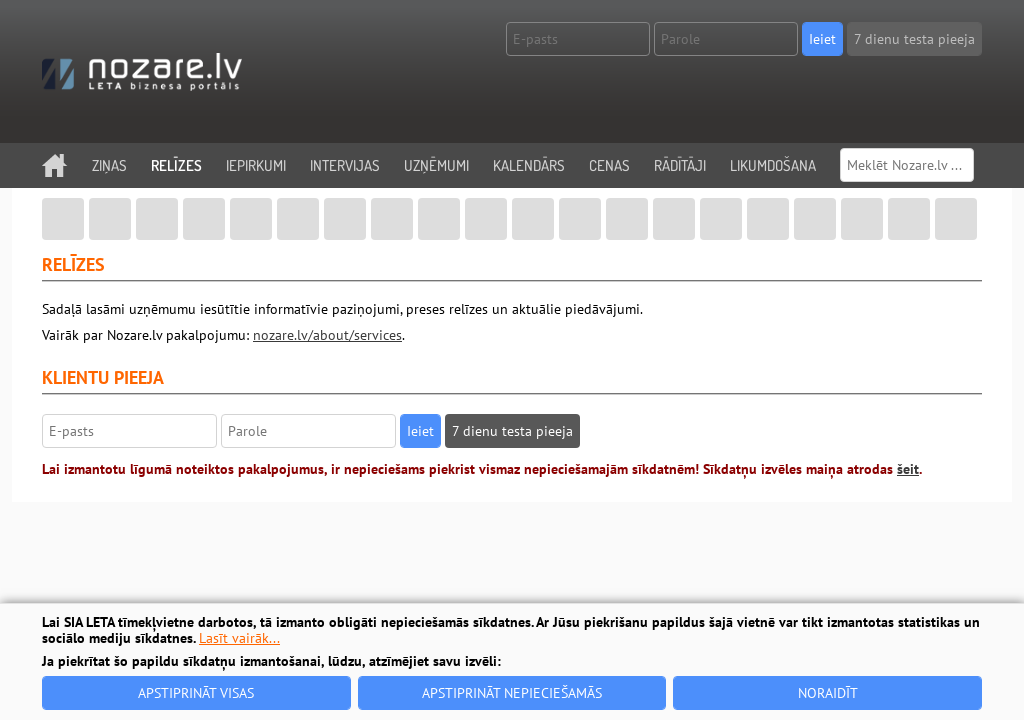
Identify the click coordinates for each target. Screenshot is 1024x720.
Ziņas (109, 165)
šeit (908, 469)
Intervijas (345, 165)
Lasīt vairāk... (239, 638)
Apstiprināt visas (196, 693)
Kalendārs (529, 165)
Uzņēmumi (436, 165)
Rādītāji (680, 165)
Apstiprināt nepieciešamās (512, 693)
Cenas (609, 165)
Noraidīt (828, 693)
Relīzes (176, 165)
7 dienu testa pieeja (914, 39)
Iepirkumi (256, 165)
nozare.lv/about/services (327, 335)
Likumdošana (773, 165)
